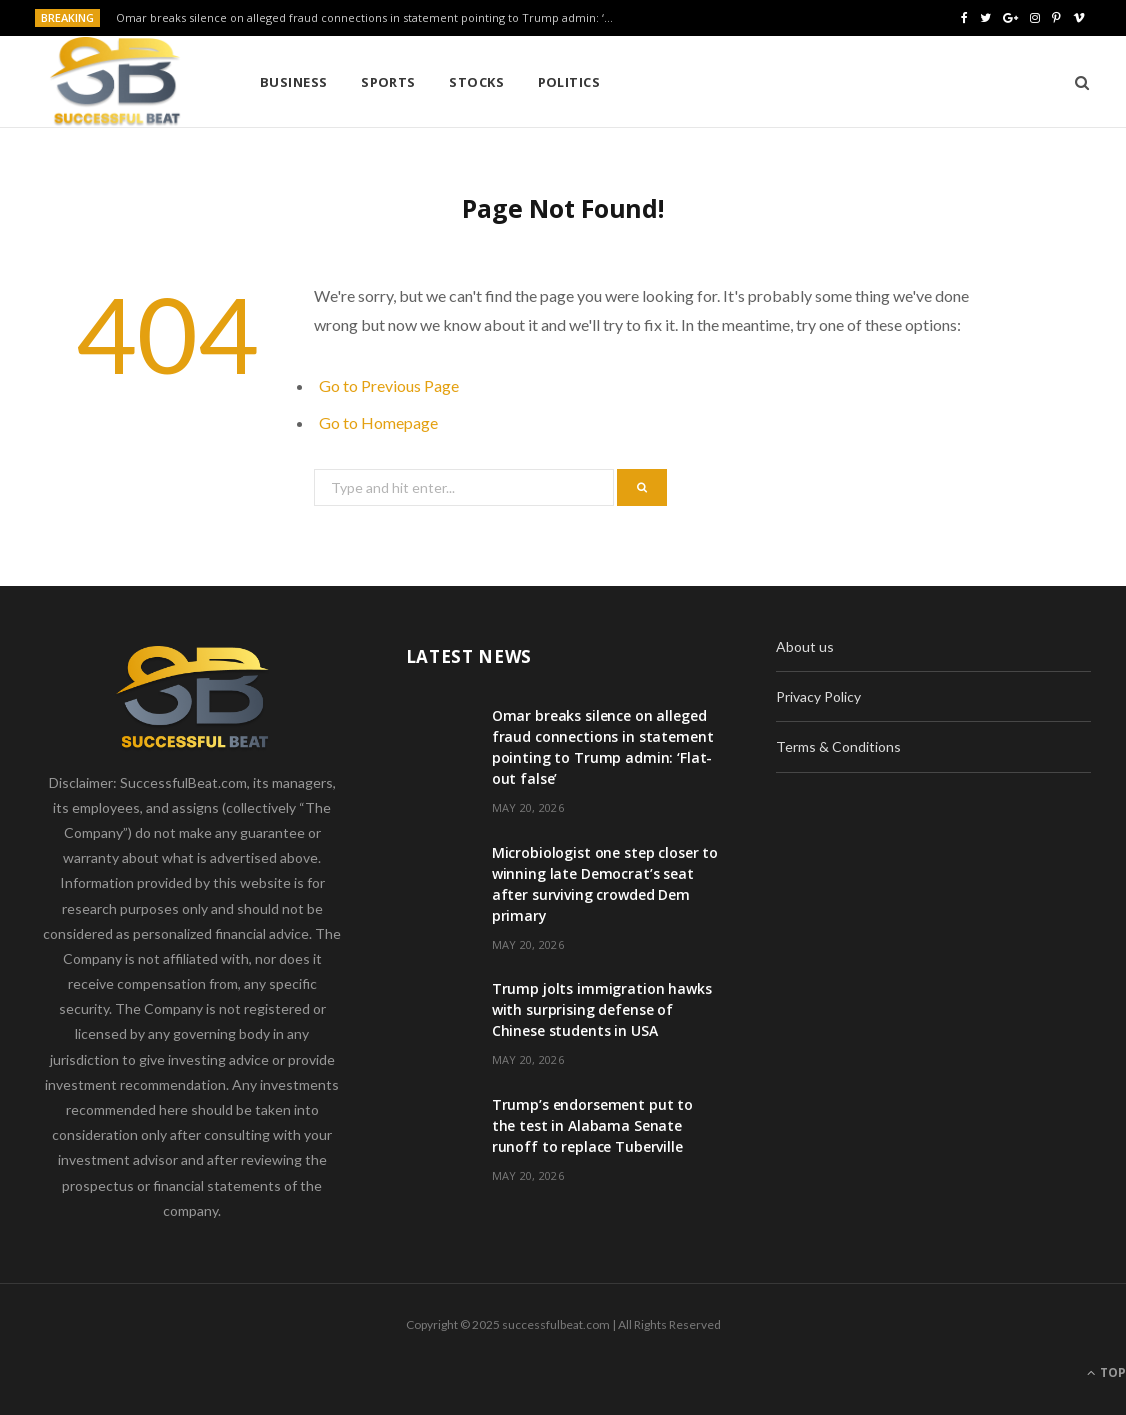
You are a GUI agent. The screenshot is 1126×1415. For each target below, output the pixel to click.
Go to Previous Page (389, 385)
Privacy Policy (818, 696)
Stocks (476, 82)
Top (1106, 1372)
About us (805, 646)
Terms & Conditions (838, 746)
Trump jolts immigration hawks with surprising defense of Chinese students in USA (602, 1009)
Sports (388, 82)
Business (294, 82)
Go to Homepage (378, 422)
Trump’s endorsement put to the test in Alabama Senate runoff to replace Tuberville (592, 1125)
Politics (569, 82)
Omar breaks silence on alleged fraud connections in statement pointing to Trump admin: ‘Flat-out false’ (371, 18)
